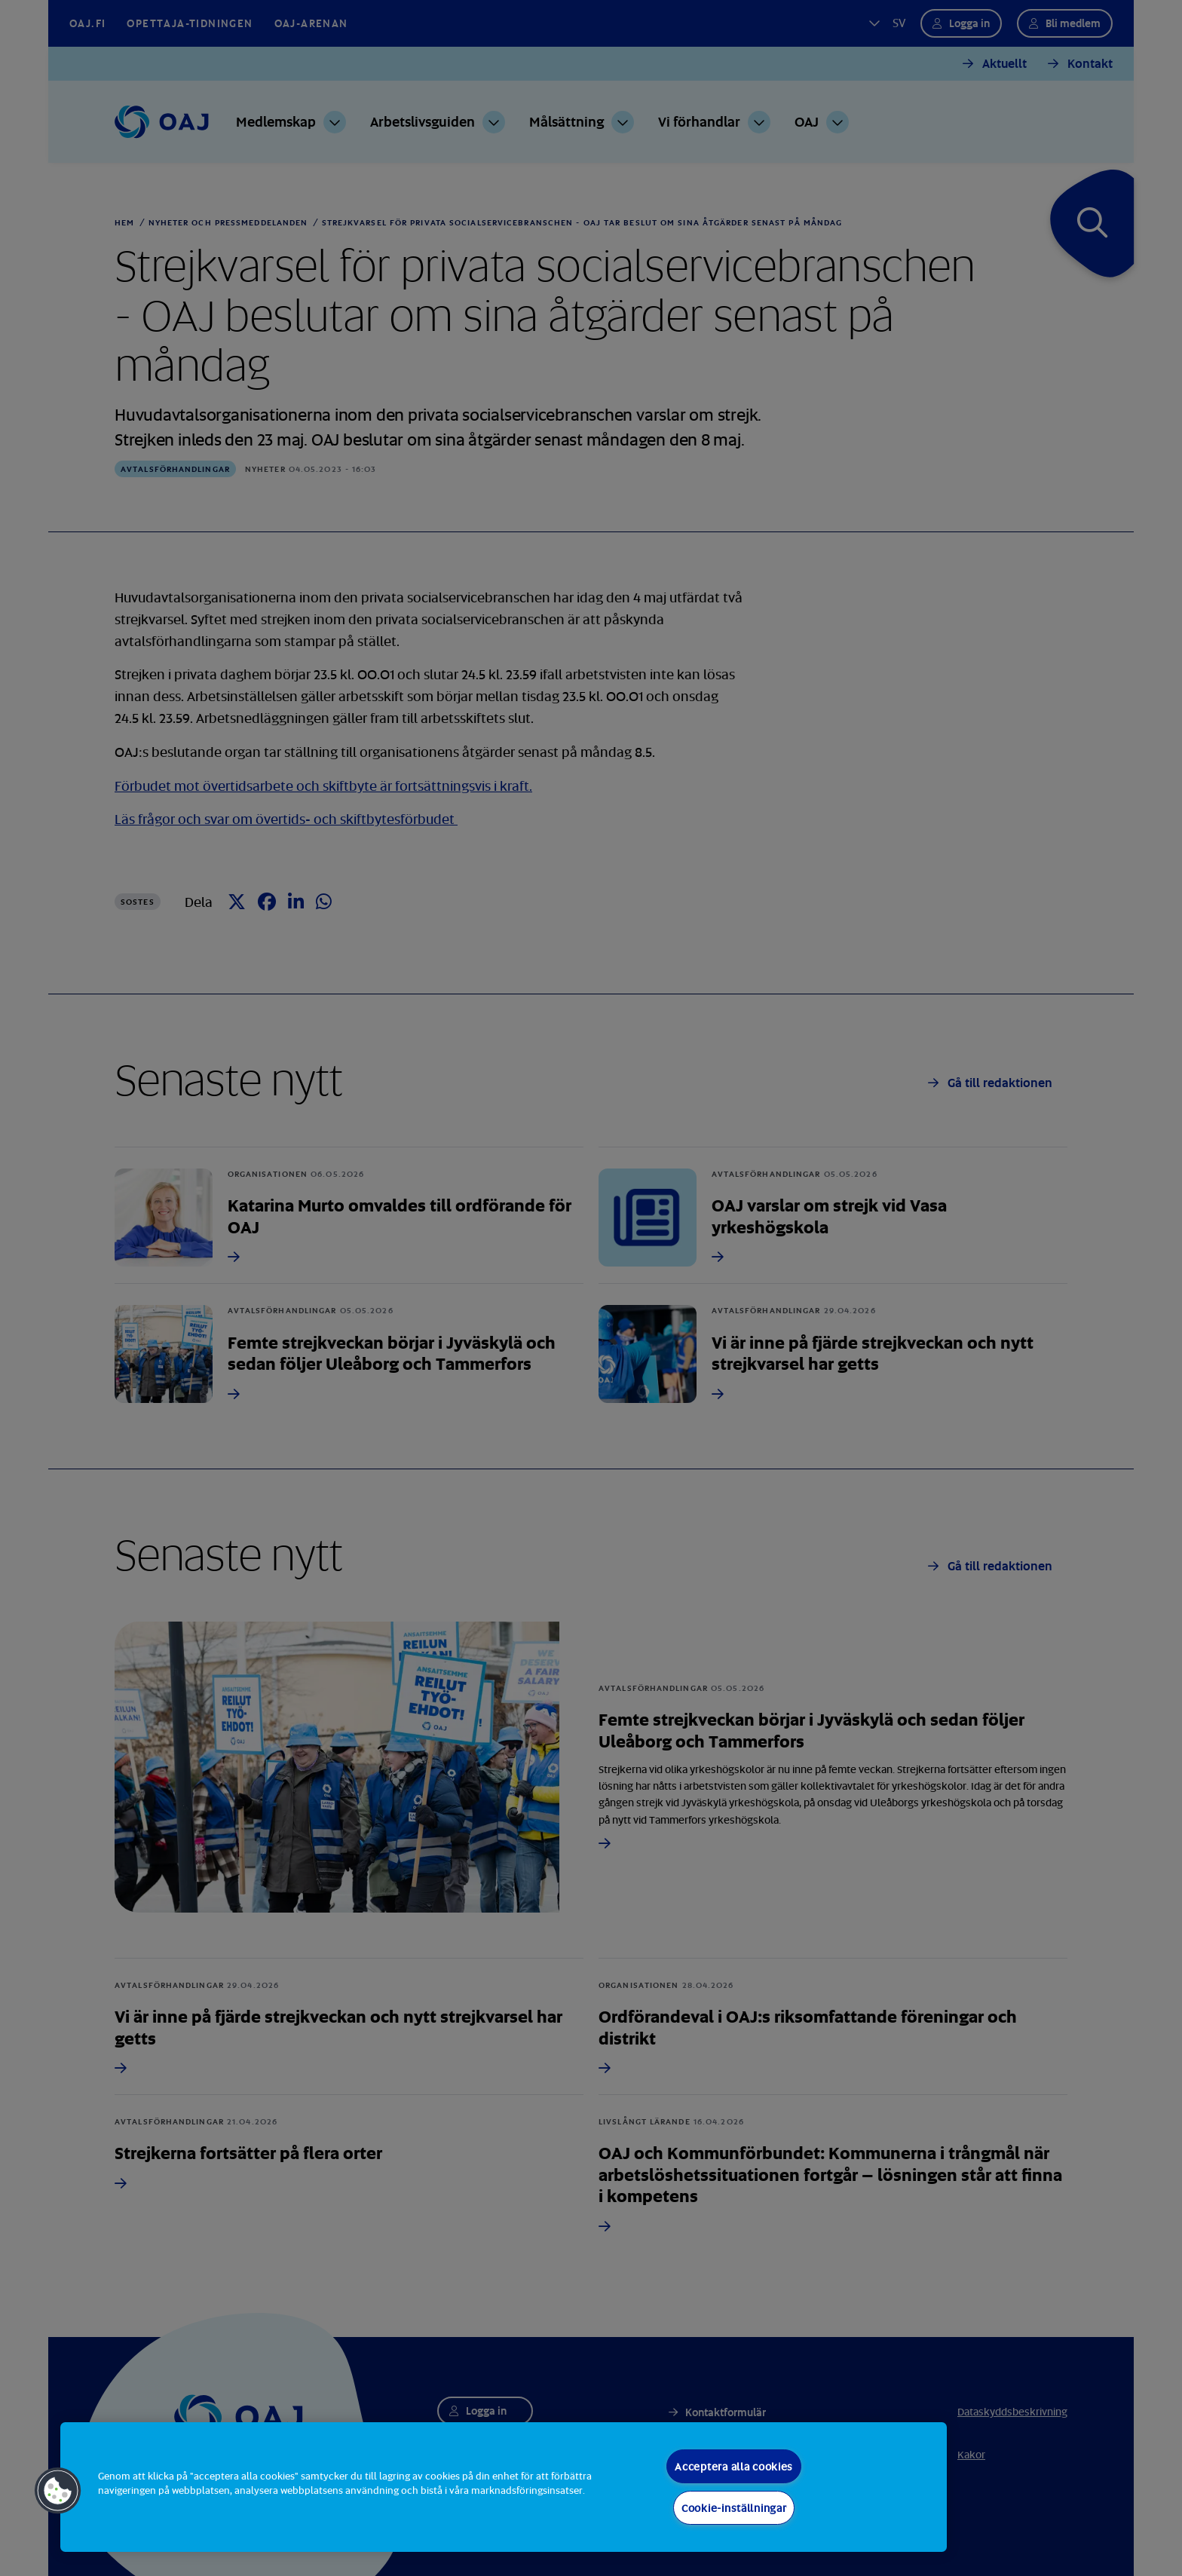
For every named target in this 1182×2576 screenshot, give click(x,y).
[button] (58, 2491)
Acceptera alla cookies (734, 2466)
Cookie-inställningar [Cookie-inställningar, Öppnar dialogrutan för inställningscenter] (733, 2508)
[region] (503, 2487)
